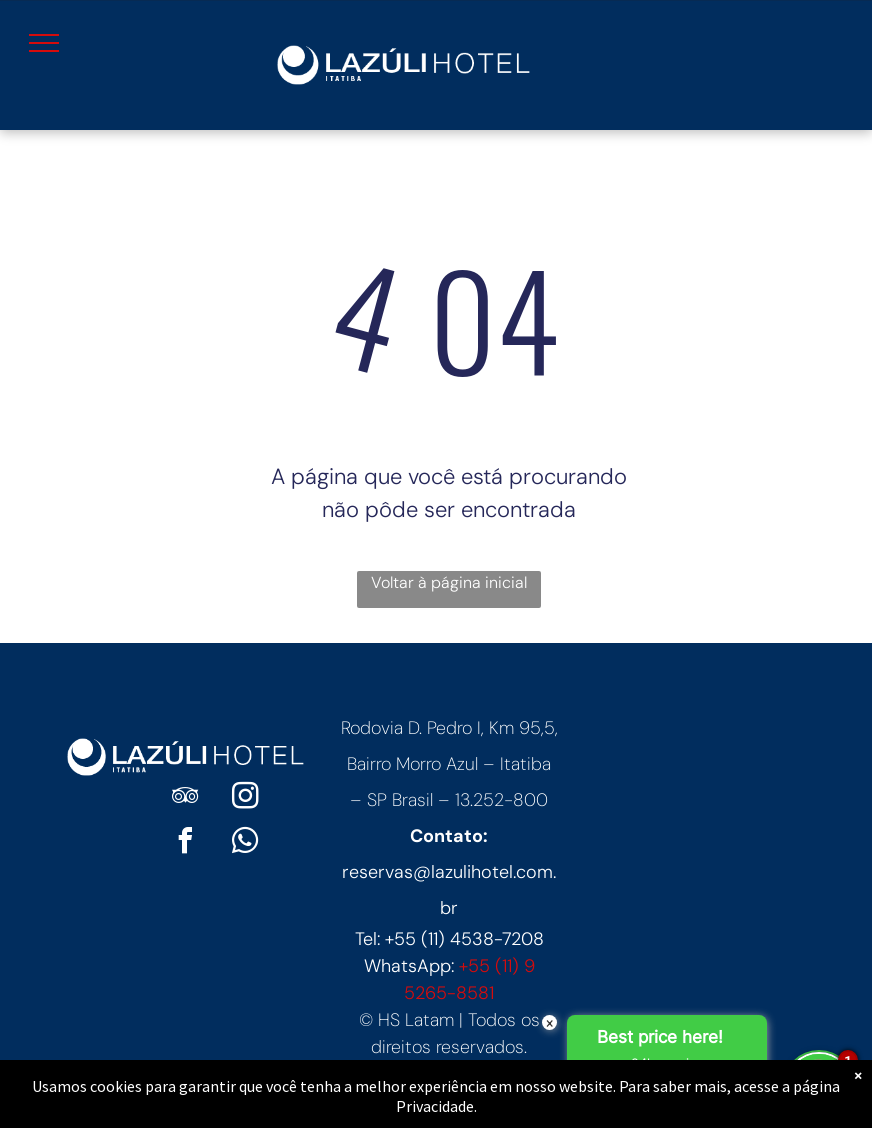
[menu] (44, 43)
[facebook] (185, 843)
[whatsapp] (245, 843)
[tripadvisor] (185, 798)
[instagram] (245, 798)
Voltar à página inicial (449, 582)
